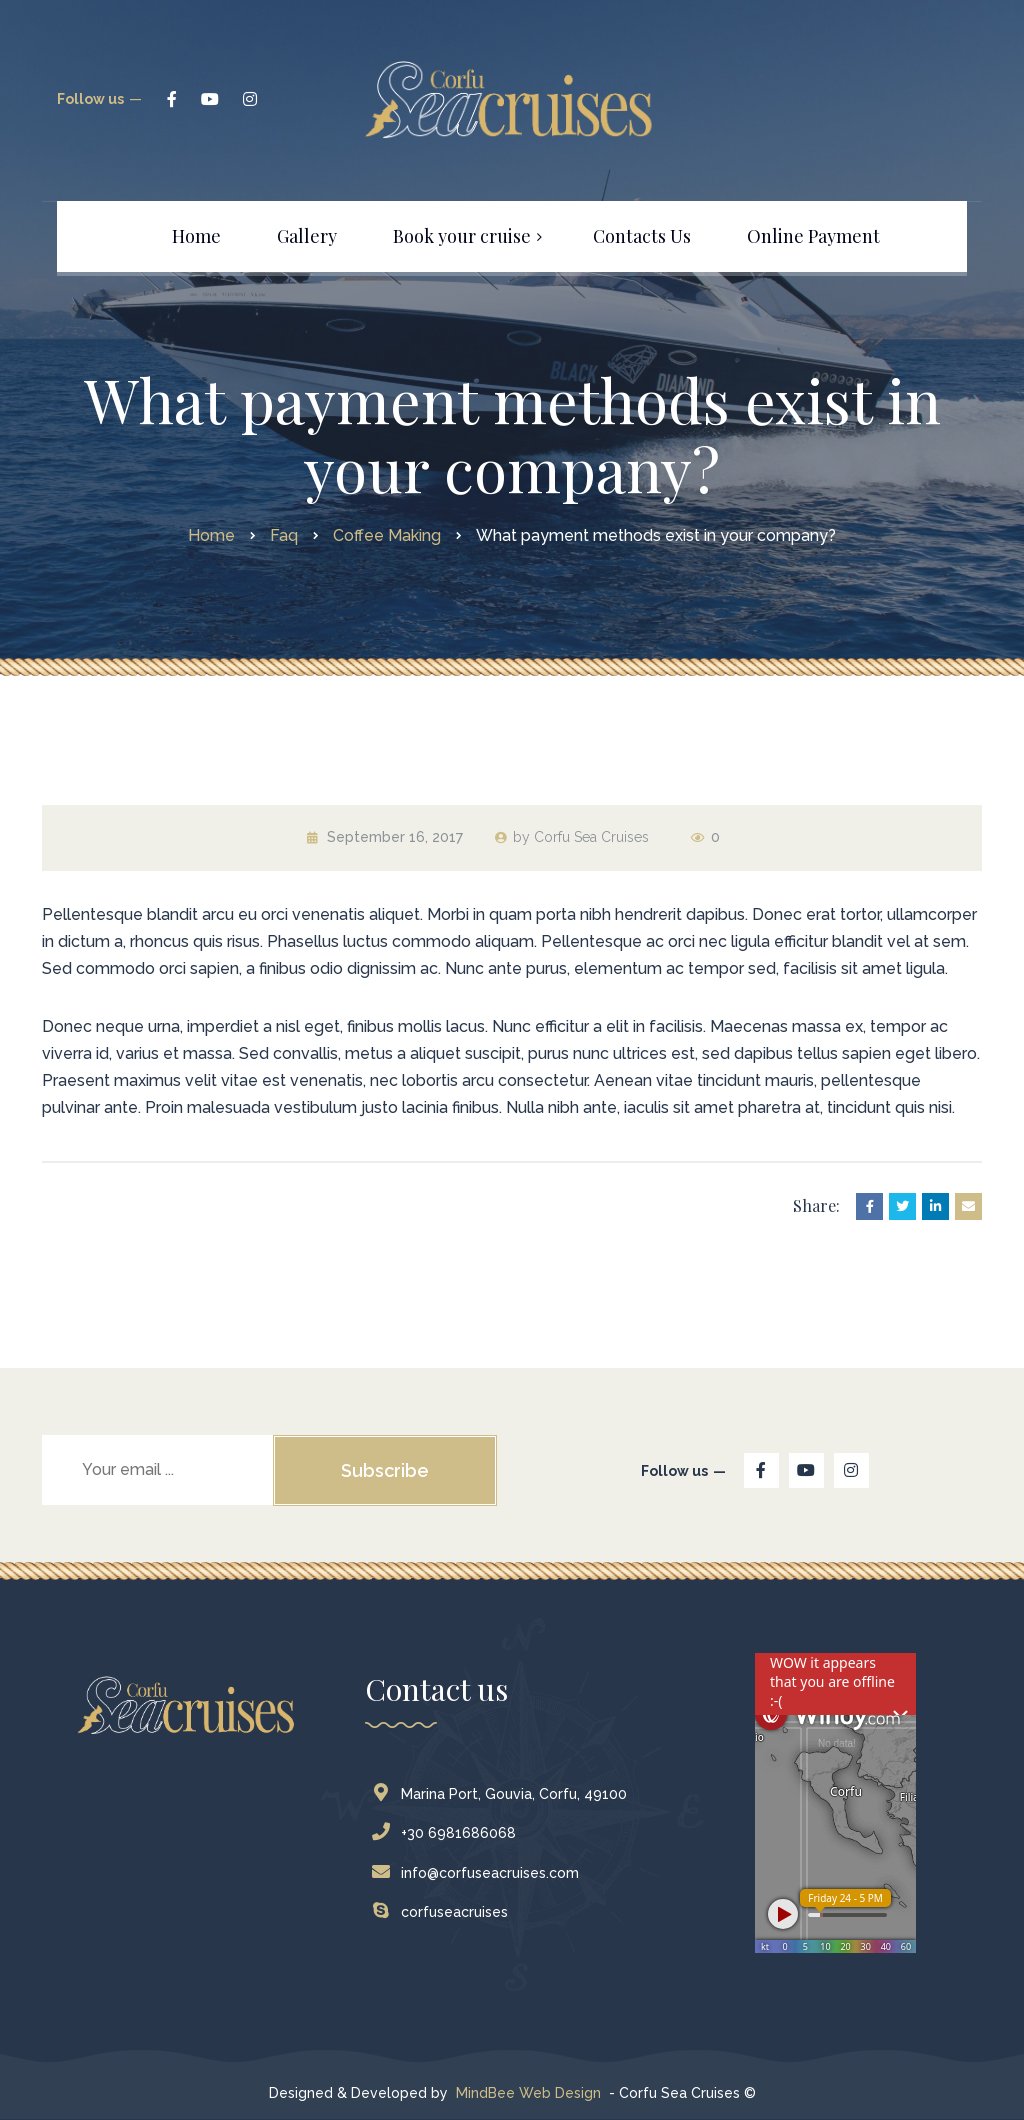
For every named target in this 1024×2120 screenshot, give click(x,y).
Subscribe (385, 1470)
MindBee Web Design (528, 2093)
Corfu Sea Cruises (591, 837)
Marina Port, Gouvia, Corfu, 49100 (504, 1794)
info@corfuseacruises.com (480, 1873)
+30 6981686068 (448, 1833)
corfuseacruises (444, 1912)
